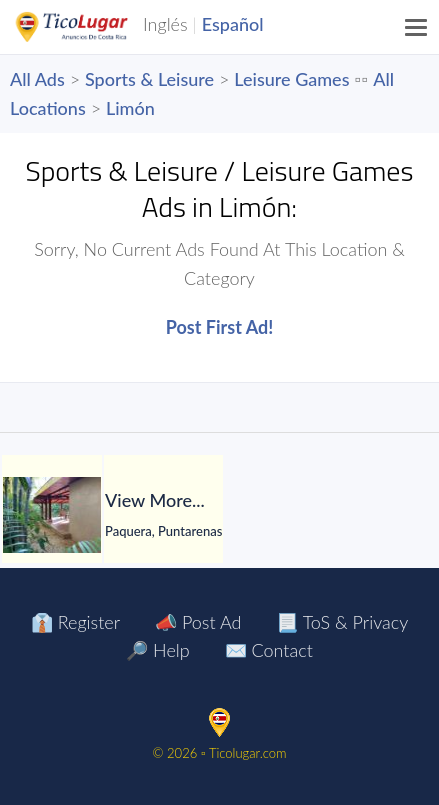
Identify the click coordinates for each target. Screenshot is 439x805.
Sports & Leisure (149, 79)
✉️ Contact (269, 650)
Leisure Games (291, 79)
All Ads (37, 79)
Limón (130, 108)
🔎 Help (157, 650)
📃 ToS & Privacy (342, 622)
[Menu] (417, 27)
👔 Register (75, 622)
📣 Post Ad (198, 622)
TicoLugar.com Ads (93, 27)
